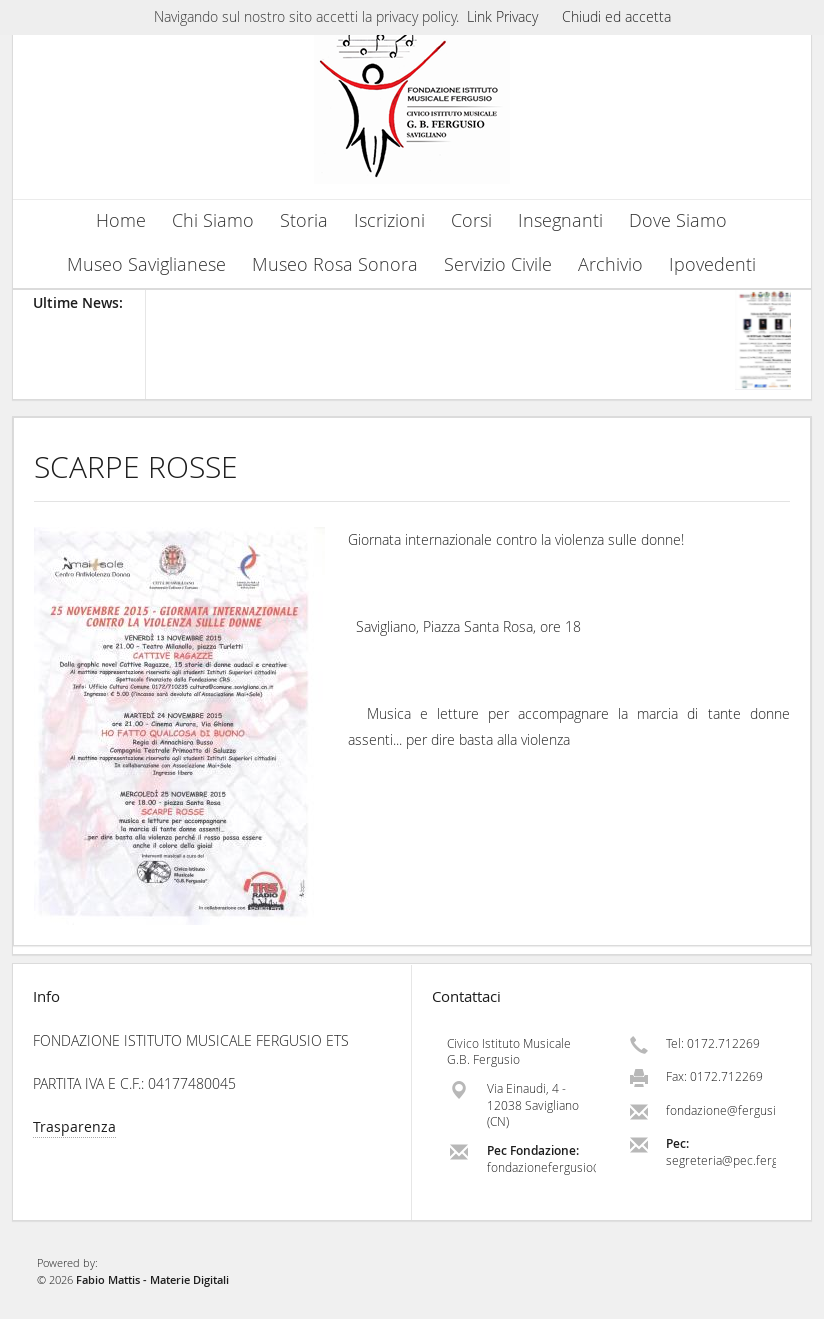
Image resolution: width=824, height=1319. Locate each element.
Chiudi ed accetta (616, 16)
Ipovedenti (712, 264)
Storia (304, 220)
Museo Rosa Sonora (335, 264)
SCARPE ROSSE (136, 467)
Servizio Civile (498, 264)
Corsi (471, 220)
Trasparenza (74, 1126)
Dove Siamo (678, 220)
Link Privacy (502, 16)
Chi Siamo (213, 220)
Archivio (610, 264)
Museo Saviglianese (146, 264)
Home (121, 220)
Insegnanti (560, 220)
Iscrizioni (389, 220)
